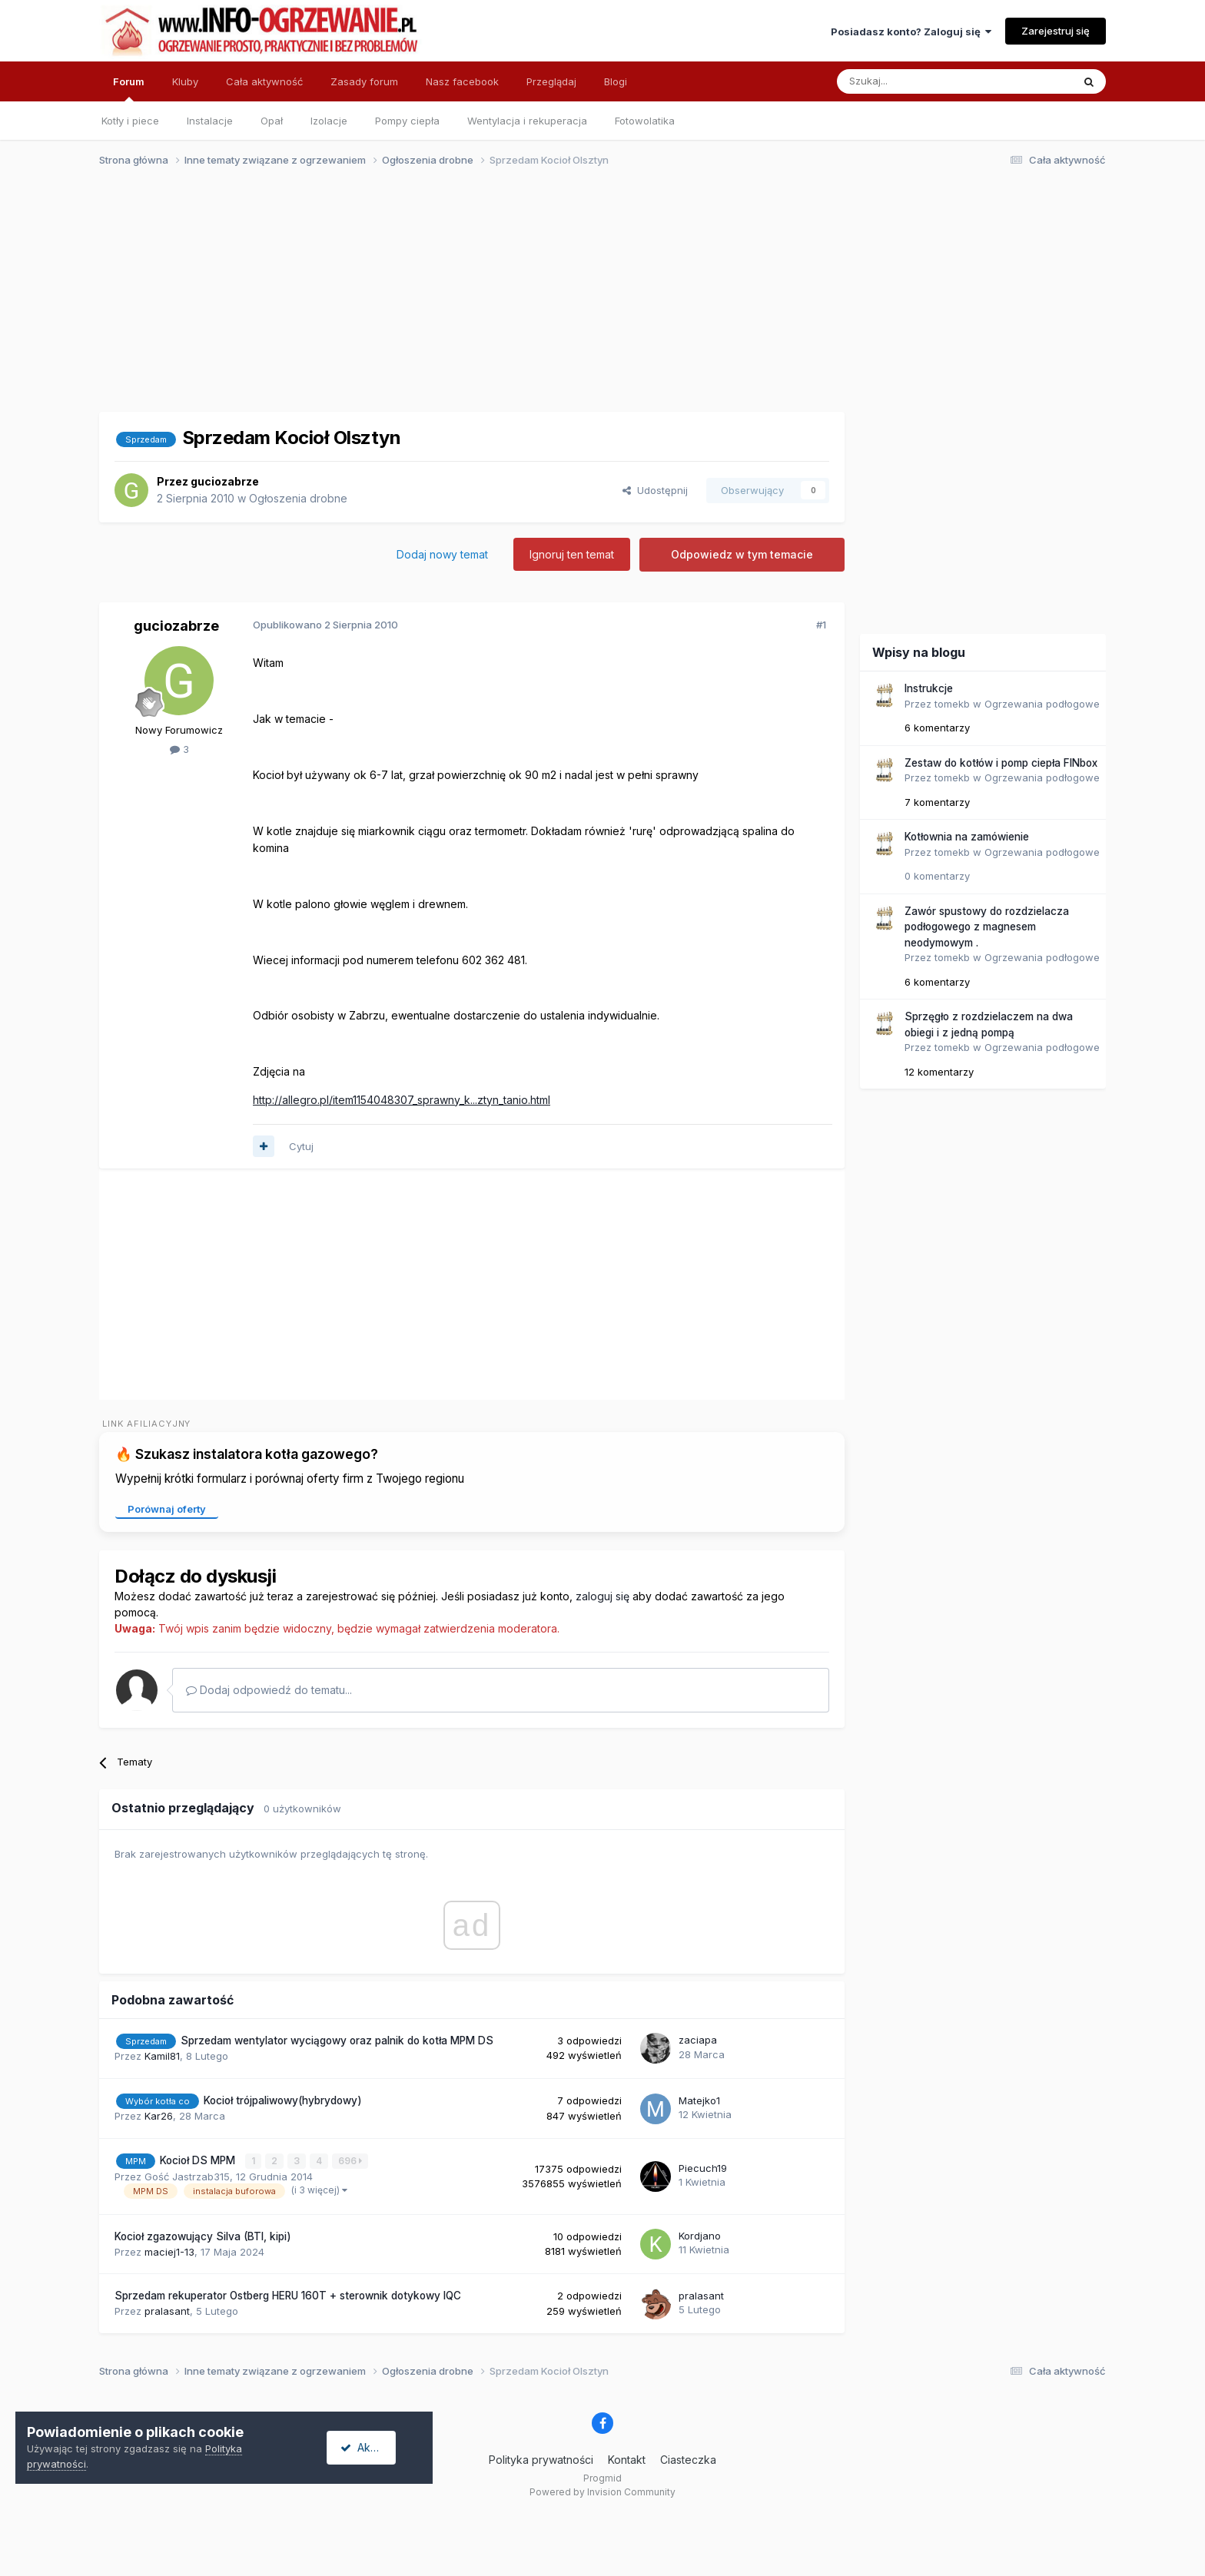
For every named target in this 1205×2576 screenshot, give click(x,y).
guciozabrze (225, 481)
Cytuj (301, 1146)
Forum (128, 88)
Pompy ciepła (407, 120)
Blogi (615, 81)
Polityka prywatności (541, 2458)
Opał (272, 120)
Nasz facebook (462, 81)
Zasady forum (364, 81)
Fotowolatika (645, 120)
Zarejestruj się (1055, 31)
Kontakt (627, 2458)
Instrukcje (929, 688)
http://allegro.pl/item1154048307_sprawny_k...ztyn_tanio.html (401, 1099)
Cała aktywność (264, 81)
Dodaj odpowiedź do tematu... (269, 1689)
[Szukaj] (916, 81)
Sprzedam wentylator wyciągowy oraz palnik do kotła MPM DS (337, 2040)
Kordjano (700, 2236)
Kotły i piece (130, 120)
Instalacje (210, 120)
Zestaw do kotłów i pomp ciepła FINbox (1001, 763)
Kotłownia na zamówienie (967, 836)
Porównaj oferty (167, 1509)
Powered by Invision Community (602, 2492)
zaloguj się (602, 1596)
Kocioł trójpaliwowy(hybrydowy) (283, 2100)
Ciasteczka (688, 2458)
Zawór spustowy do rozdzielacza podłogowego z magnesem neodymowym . (987, 927)
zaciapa (698, 2040)
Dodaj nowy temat (442, 554)
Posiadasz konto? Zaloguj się (911, 31)
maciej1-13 (169, 2251)
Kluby (185, 81)
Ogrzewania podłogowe (1042, 704)
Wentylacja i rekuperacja (527, 120)
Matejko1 (699, 2100)
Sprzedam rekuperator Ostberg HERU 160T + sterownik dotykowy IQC (288, 2295)
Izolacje (328, 120)
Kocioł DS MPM (199, 2160)
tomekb (952, 704)
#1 (821, 624)
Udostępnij (655, 490)
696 (351, 2161)
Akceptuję (376, 2447)
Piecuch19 (703, 2168)
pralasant (167, 2311)
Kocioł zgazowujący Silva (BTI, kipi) (203, 2236)
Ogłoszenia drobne (298, 498)
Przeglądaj (551, 81)
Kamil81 (162, 2056)
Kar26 (158, 2116)
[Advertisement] (595, 298)
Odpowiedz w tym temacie (742, 554)
